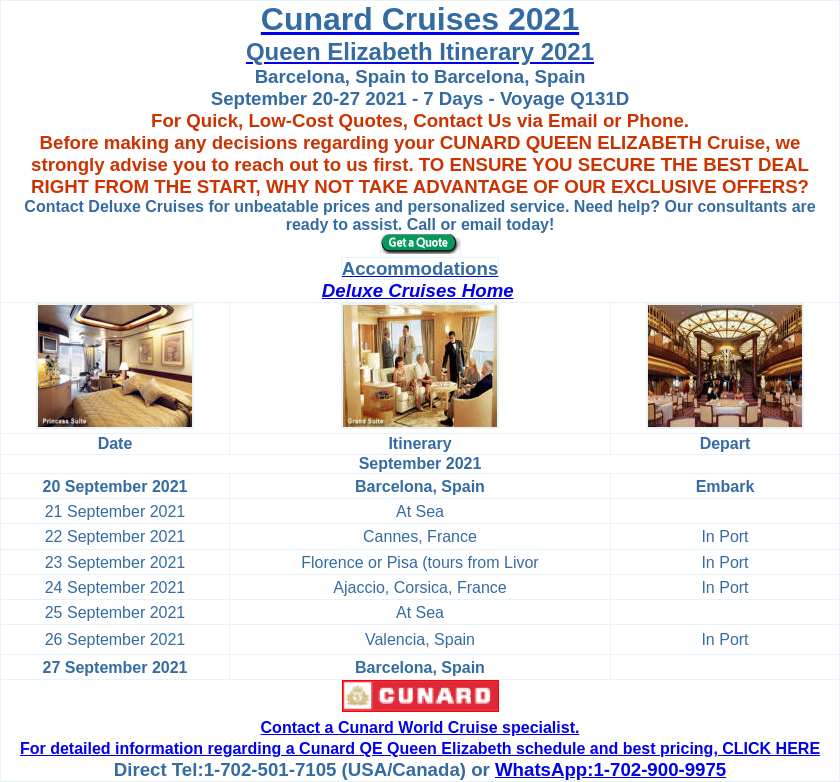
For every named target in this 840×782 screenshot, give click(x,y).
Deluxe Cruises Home (418, 290)
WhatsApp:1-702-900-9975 (610, 769)
